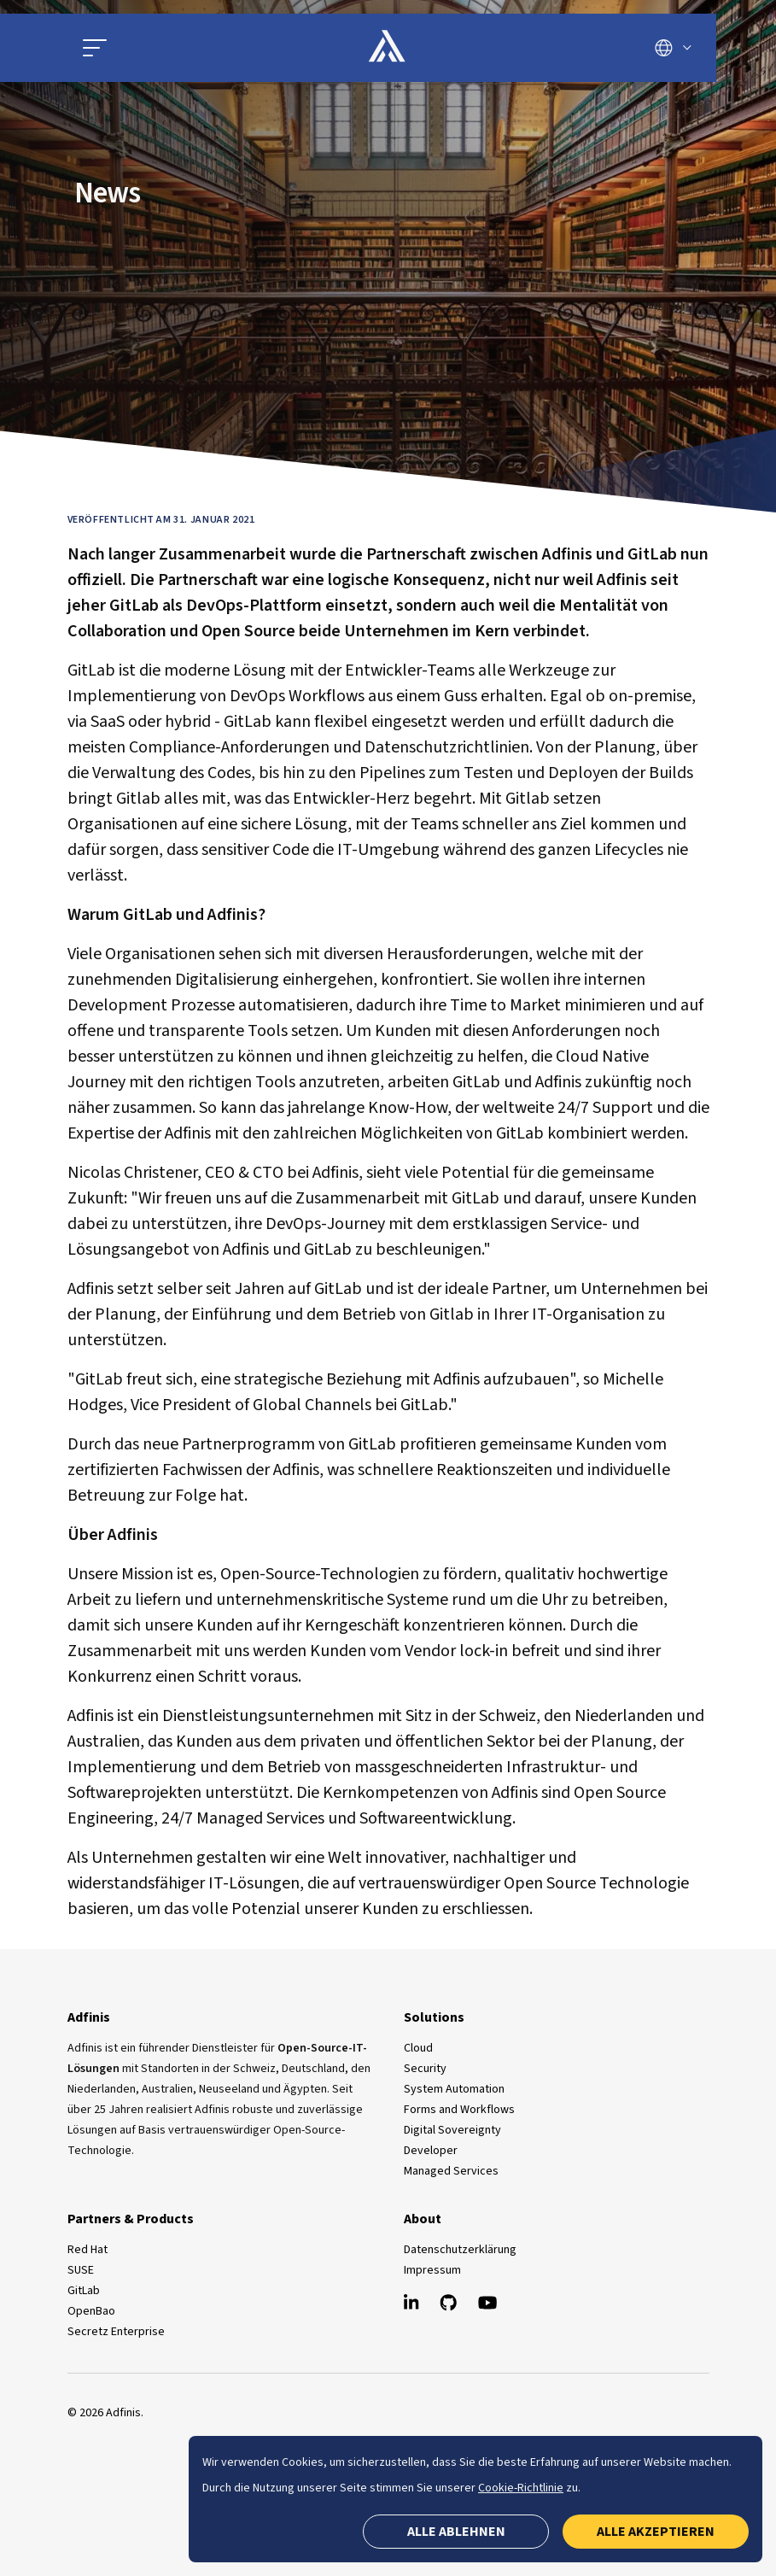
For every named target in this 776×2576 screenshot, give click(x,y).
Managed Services (451, 2171)
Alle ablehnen (456, 2531)
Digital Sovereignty (452, 2130)
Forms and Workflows (459, 2109)
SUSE (80, 2270)
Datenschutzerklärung (460, 2249)
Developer (431, 2150)
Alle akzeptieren (656, 2531)
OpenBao (91, 2311)
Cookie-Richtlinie (520, 2488)
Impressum (432, 2270)
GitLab (83, 2290)
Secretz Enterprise (116, 2331)
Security (425, 2068)
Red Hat (87, 2249)
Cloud (418, 2048)
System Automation (454, 2089)
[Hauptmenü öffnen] (178, 48)
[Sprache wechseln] (673, 47)
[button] (94, 47)
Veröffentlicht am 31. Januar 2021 (161, 519)
